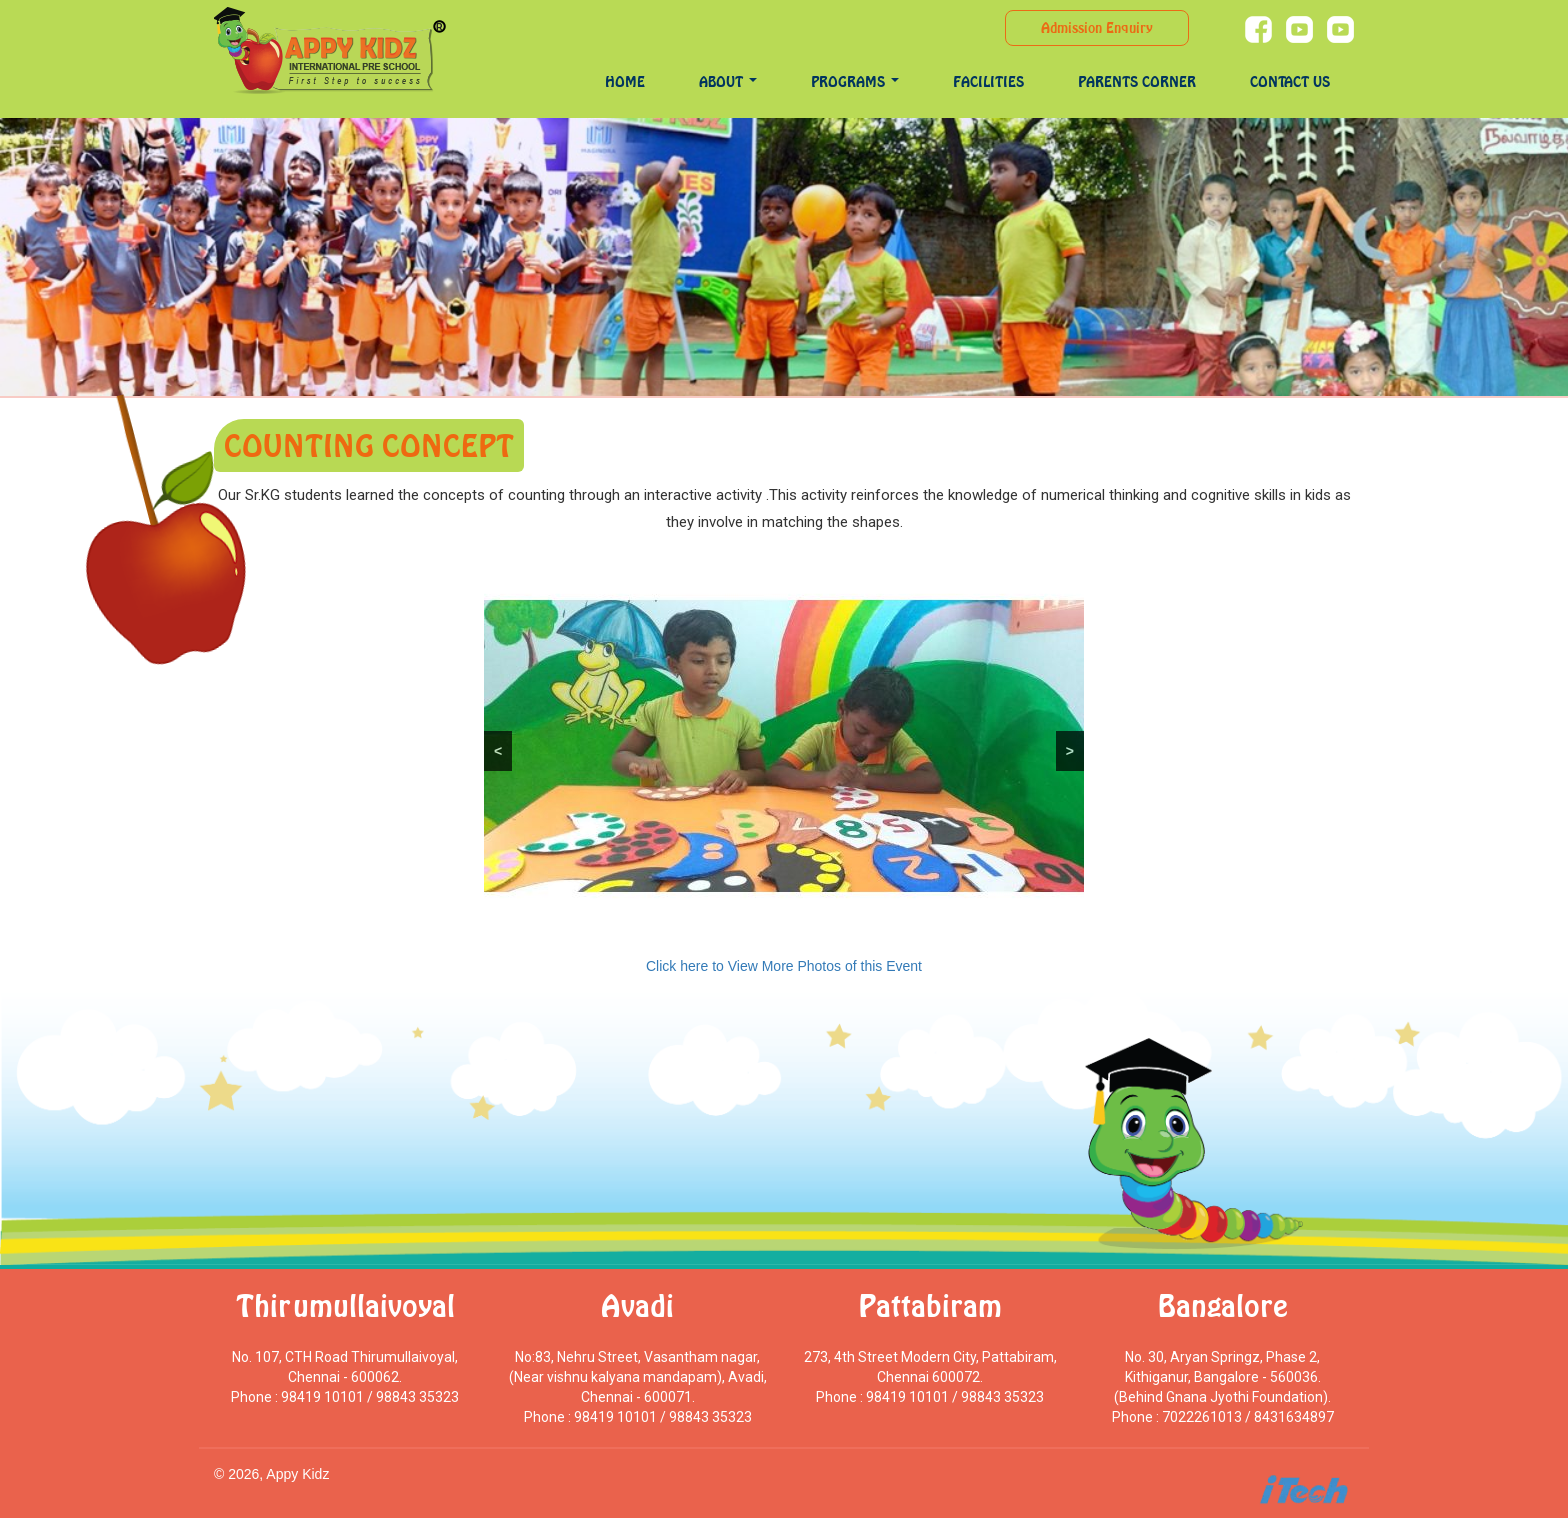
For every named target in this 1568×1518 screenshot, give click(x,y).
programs (855, 81)
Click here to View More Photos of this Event (784, 966)
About (728, 81)
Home (625, 81)
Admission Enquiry (1097, 27)
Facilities (988, 81)
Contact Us (1290, 81)
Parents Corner (1137, 81)
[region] (784, 746)
